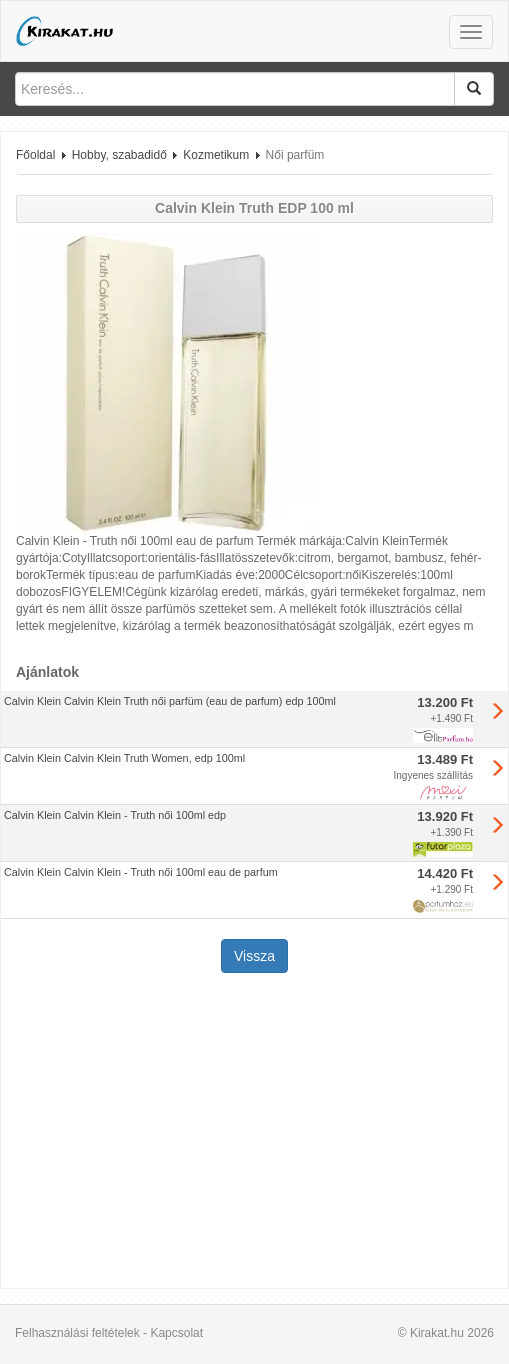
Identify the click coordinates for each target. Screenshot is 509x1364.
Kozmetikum (216, 155)
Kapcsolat (176, 1333)
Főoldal (35, 155)
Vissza (254, 956)
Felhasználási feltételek (77, 1333)
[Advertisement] (254, 1133)
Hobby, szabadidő (119, 155)
